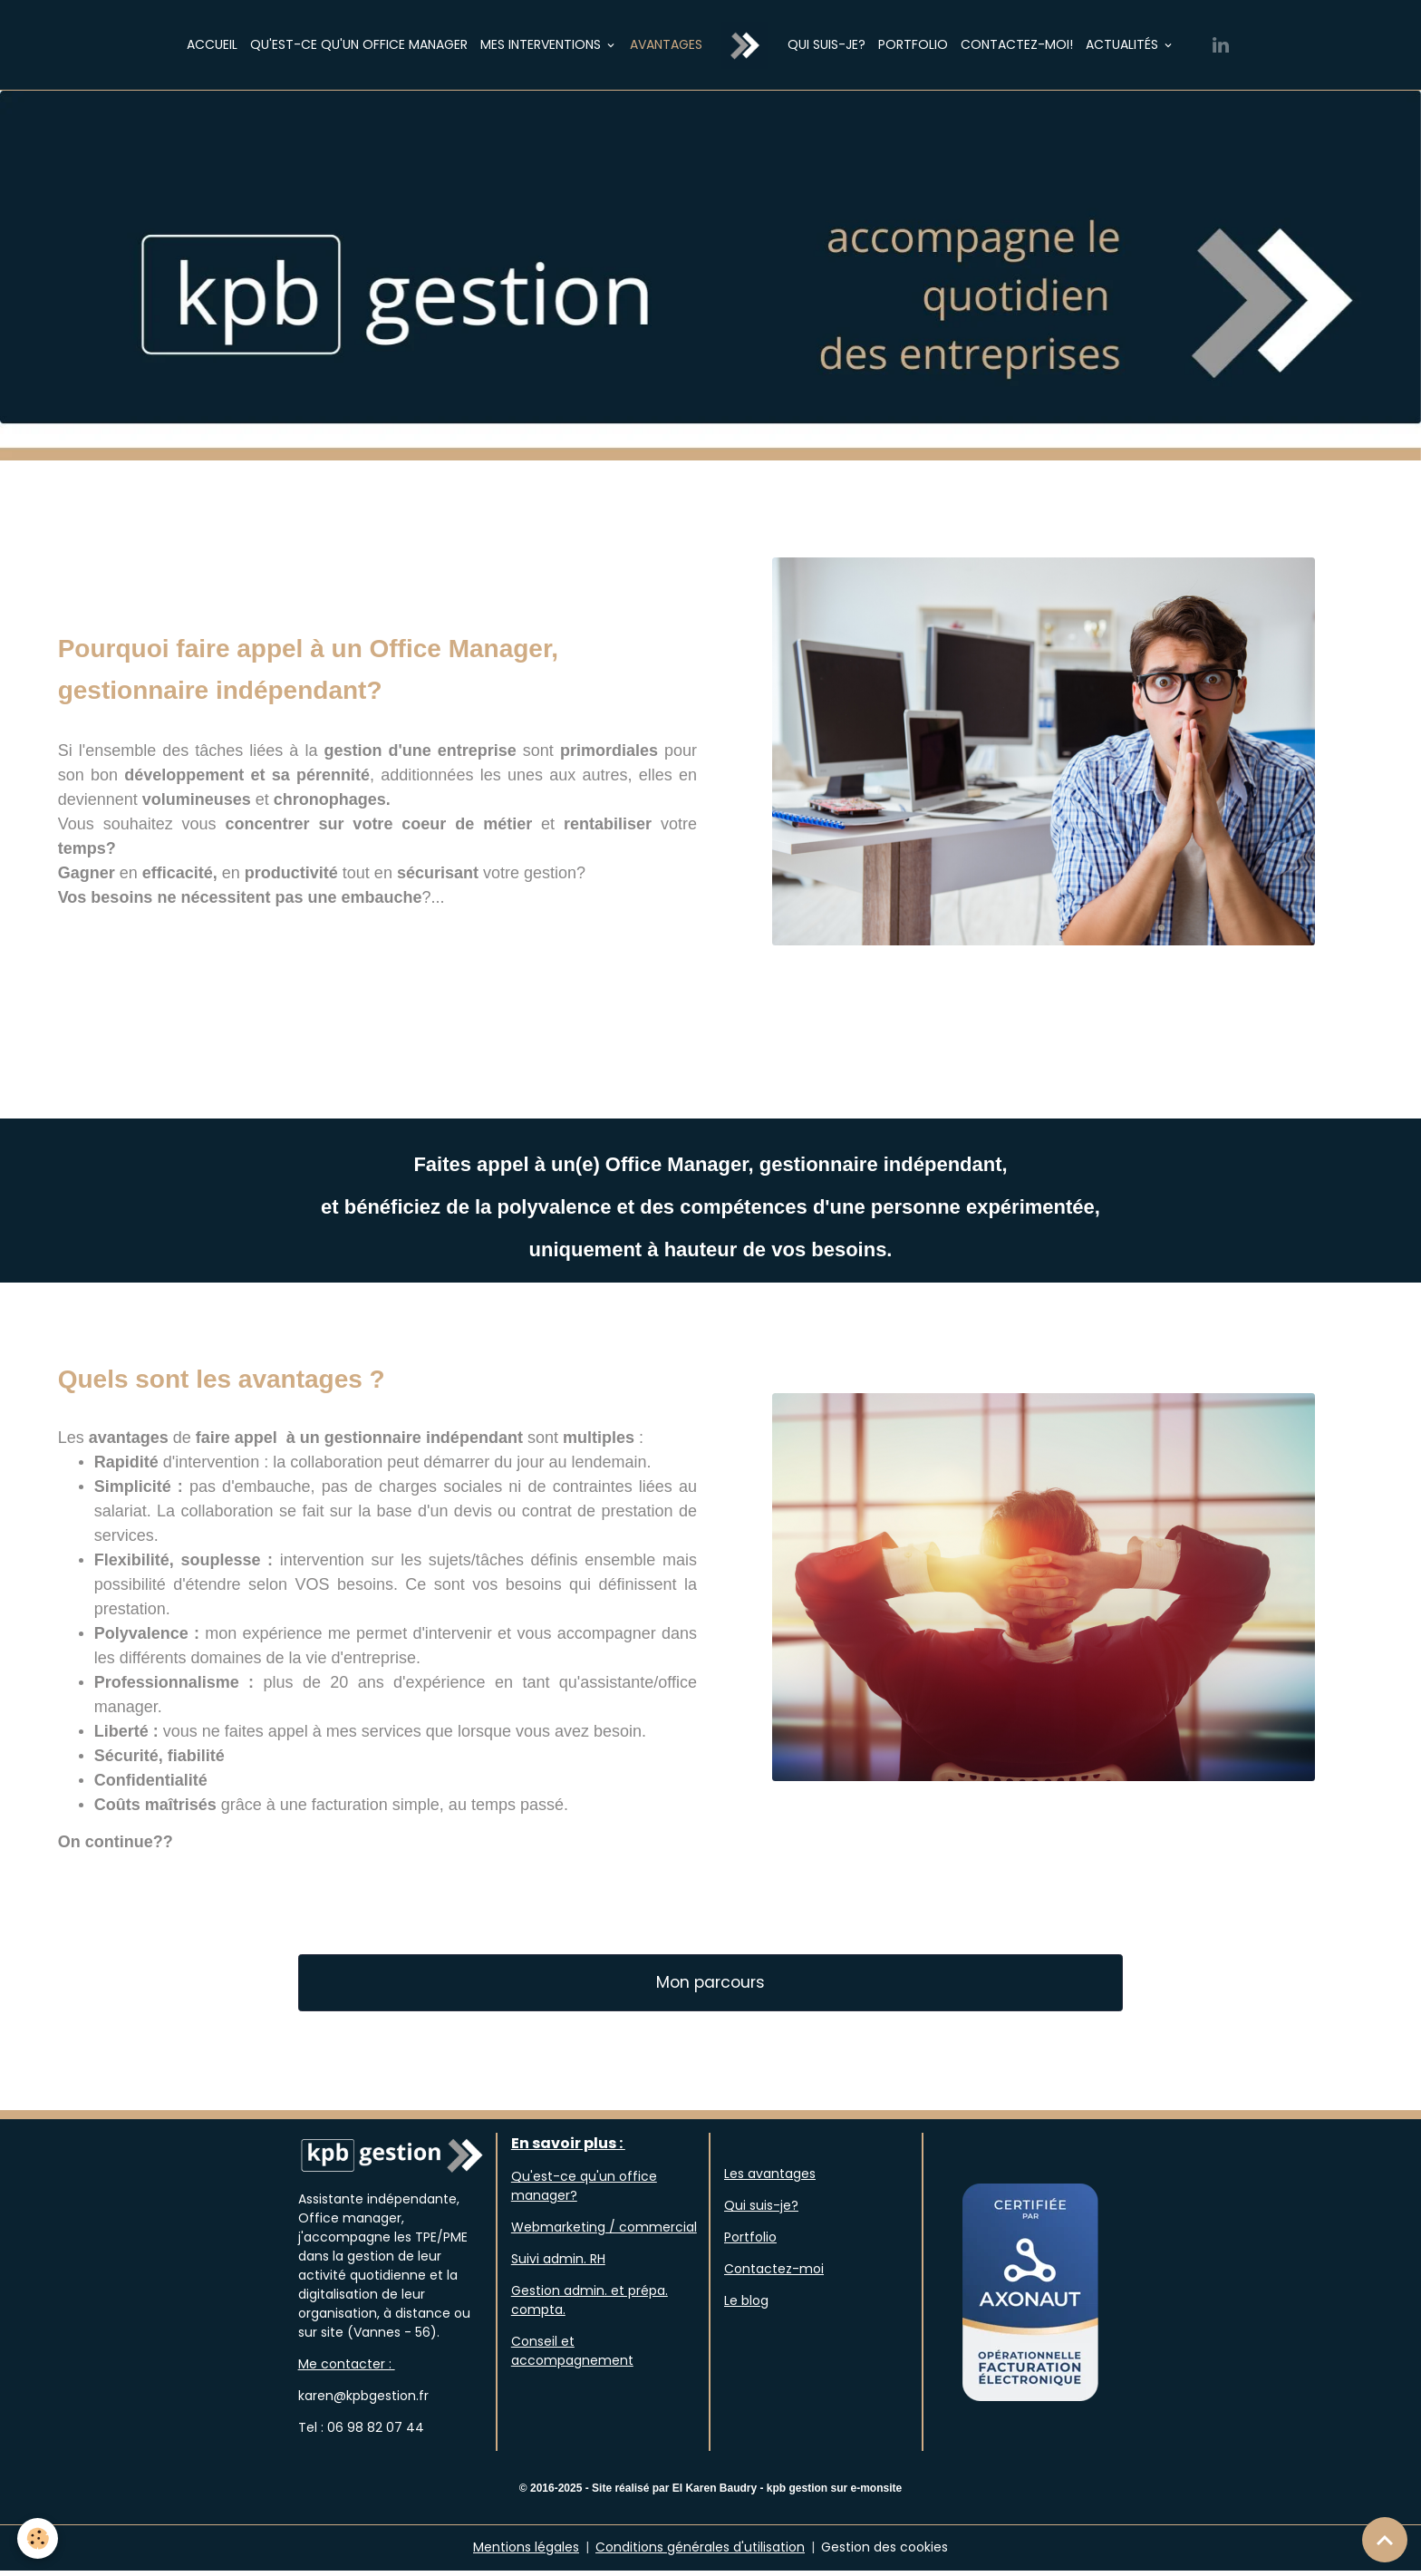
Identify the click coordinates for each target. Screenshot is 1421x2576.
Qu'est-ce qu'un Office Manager (359, 44)
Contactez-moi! (1017, 44)
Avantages (666, 44)
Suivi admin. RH (558, 2265)
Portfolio (913, 44)
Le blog (746, 2307)
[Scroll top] (1384, 2539)
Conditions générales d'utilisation (700, 2552)
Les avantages (770, 2180)
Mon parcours (710, 1988)
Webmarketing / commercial (604, 2233)
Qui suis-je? (826, 44)
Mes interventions (542, 44)
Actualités (1124, 44)
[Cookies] (38, 2538)
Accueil (212, 44)
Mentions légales (526, 2552)
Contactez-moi (774, 2275)
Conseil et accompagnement (572, 2357)
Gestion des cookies (884, 2552)
